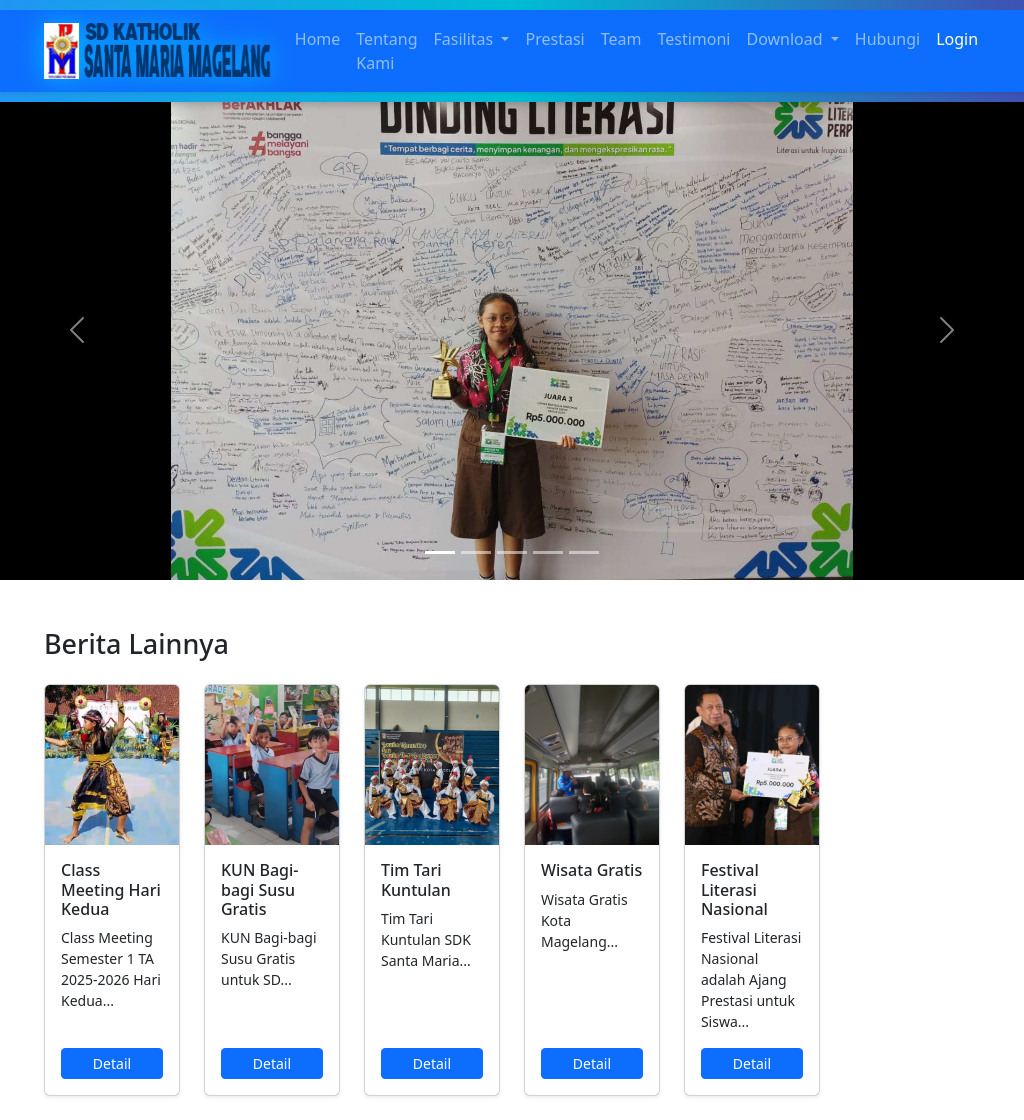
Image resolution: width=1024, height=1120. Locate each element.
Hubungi (887, 39)
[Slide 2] (476, 552)
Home (318, 39)
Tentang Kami (386, 51)
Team (621, 39)
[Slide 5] (584, 552)
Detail (112, 1063)
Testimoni (693, 39)
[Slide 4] (548, 552)
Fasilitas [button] (466, 39)
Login (957, 39)
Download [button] (786, 39)
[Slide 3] (512, 552)
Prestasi (554, 39)
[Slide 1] (440, 552)
